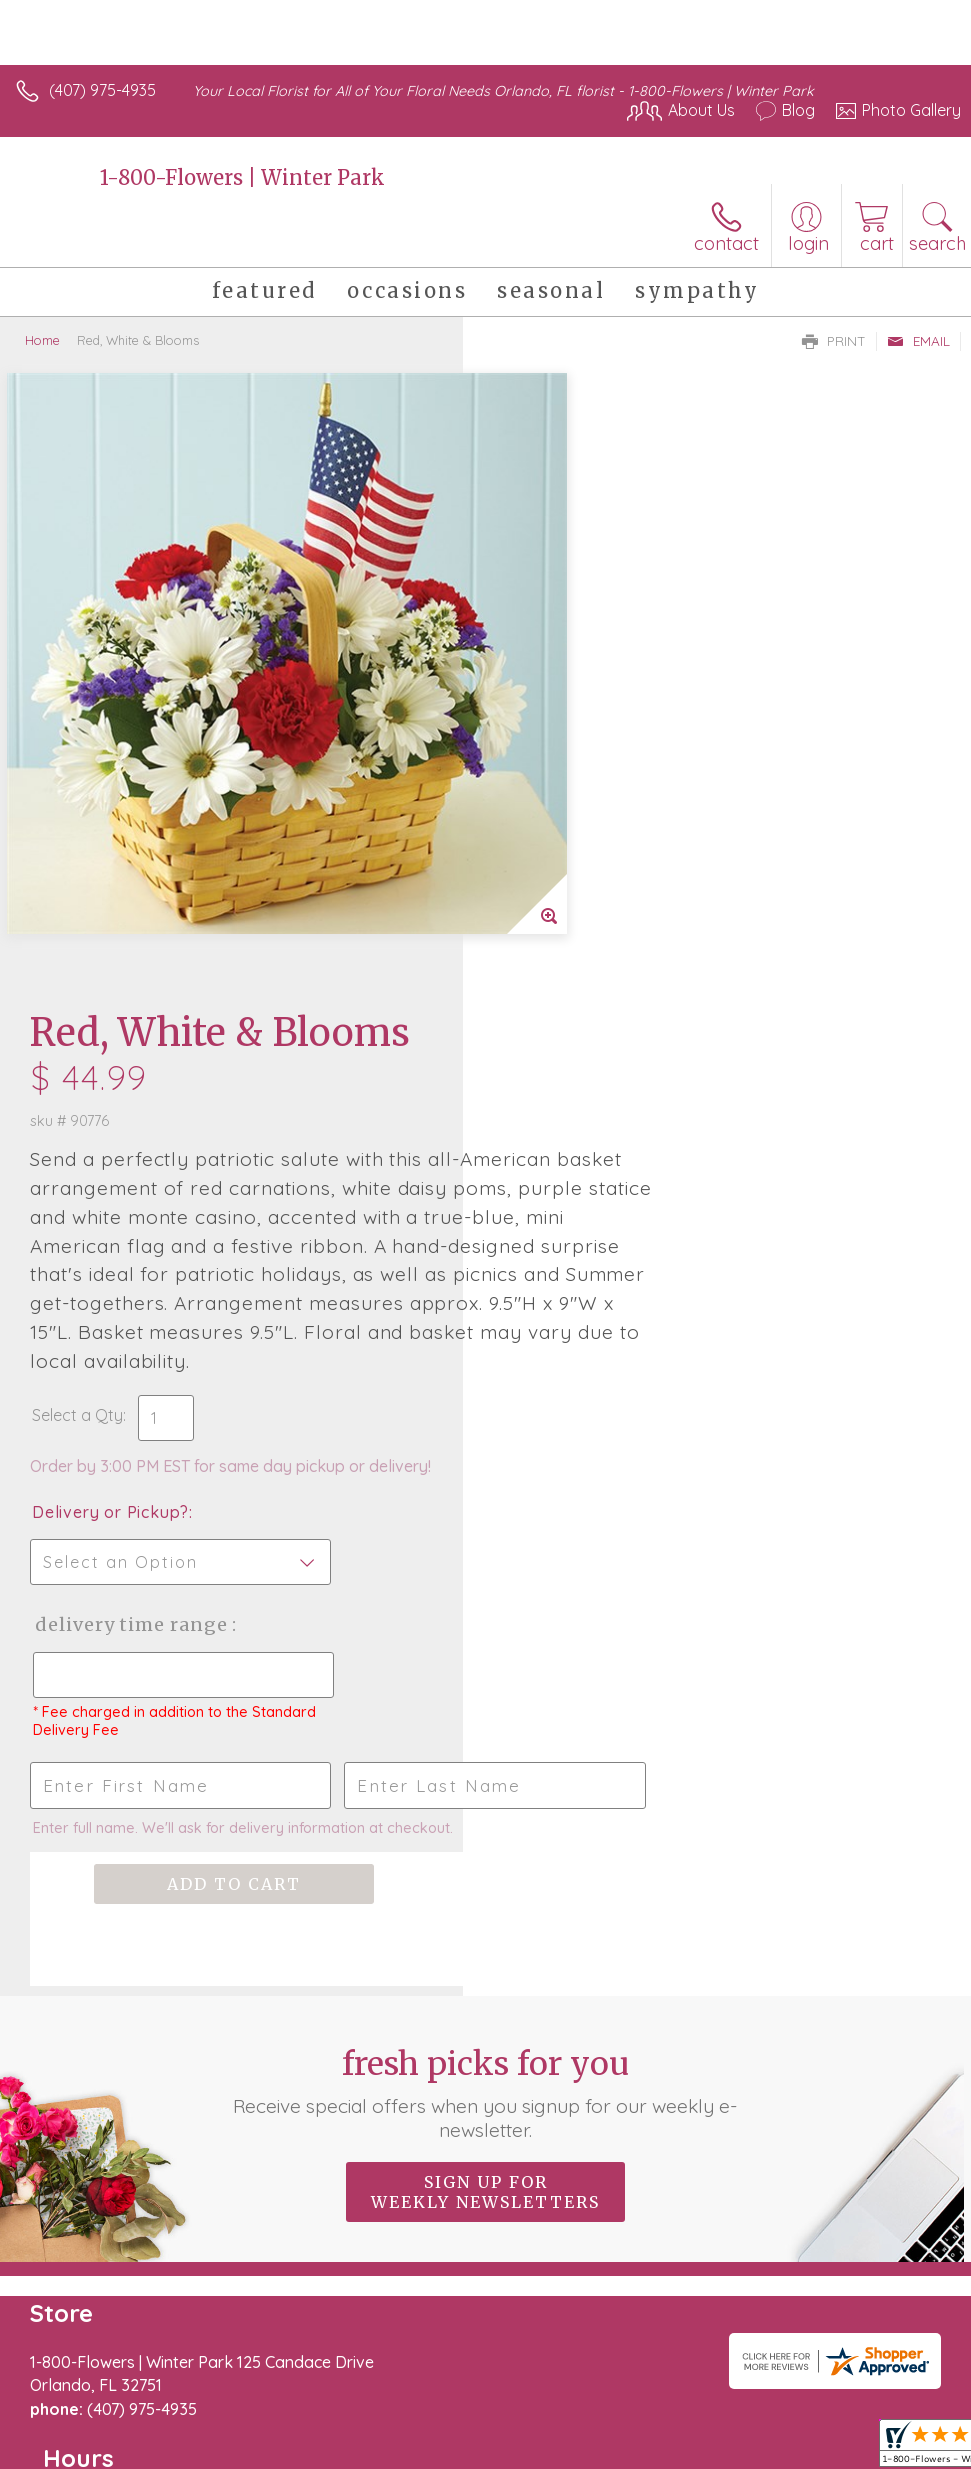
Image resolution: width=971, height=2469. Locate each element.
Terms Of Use (503, 2421)
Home (42, 340)
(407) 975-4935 (102, 90)
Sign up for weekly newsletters (485, 1609)
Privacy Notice (621, 2421)
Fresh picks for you (485, 1510)
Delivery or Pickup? (573, 929)
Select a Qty (540, 832)
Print (834, 341)
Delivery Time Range (593, 1041)
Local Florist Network (764, 2421)
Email (918, 341)
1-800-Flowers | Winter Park (242, 177)
